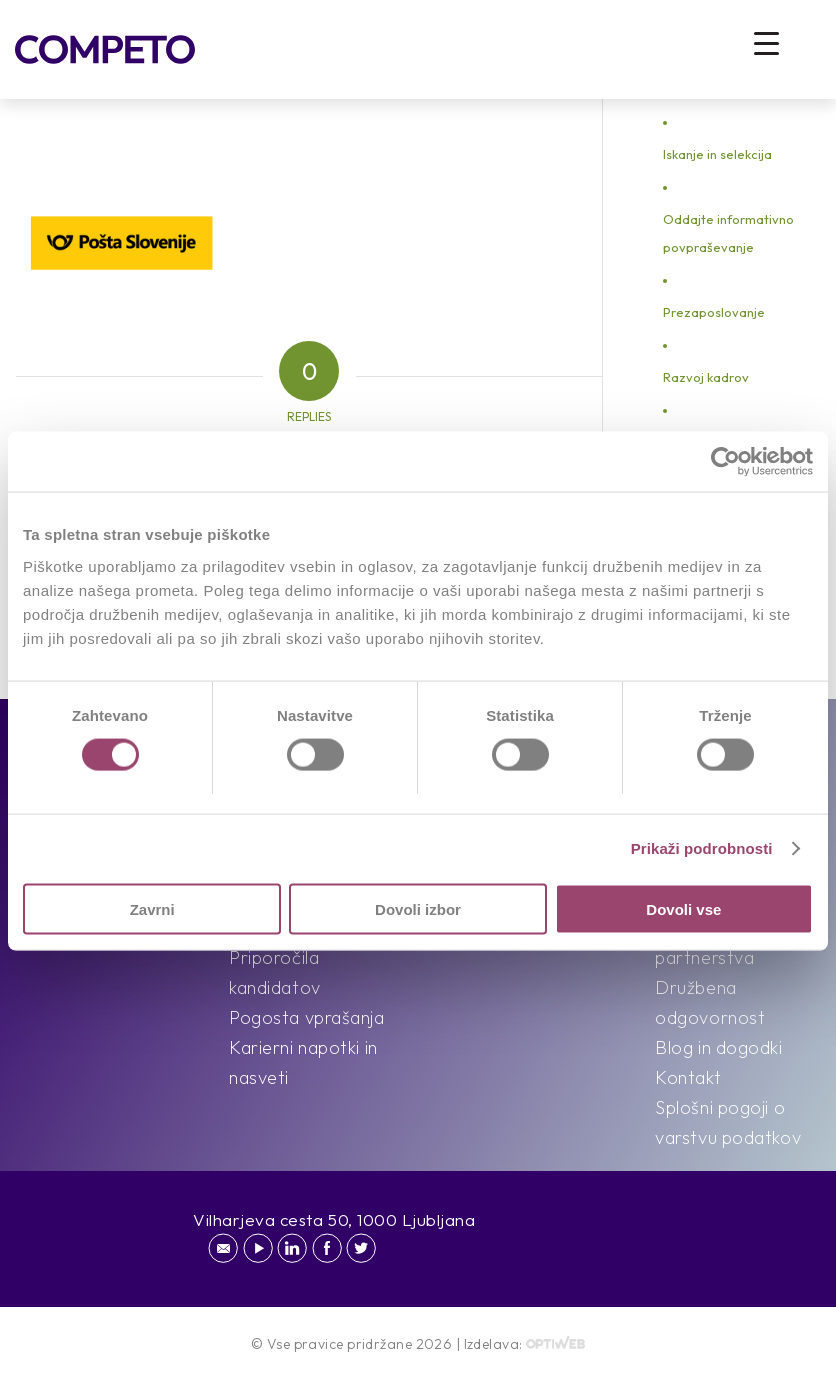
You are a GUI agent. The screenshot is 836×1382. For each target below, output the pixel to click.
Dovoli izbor (418, 908)
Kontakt (688, 1077)
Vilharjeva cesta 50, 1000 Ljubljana (334, 1219)
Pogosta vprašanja (307, 1017)
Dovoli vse (683, 908)
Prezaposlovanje (714, 312)
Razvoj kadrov (706, 377)
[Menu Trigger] (766, 42)
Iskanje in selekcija (717, 154)
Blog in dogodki (718, 1047)
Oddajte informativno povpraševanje (728, 233)
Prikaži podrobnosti (702, 848)
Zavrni (152, 908)
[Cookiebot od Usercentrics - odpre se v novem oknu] (725, 462)
